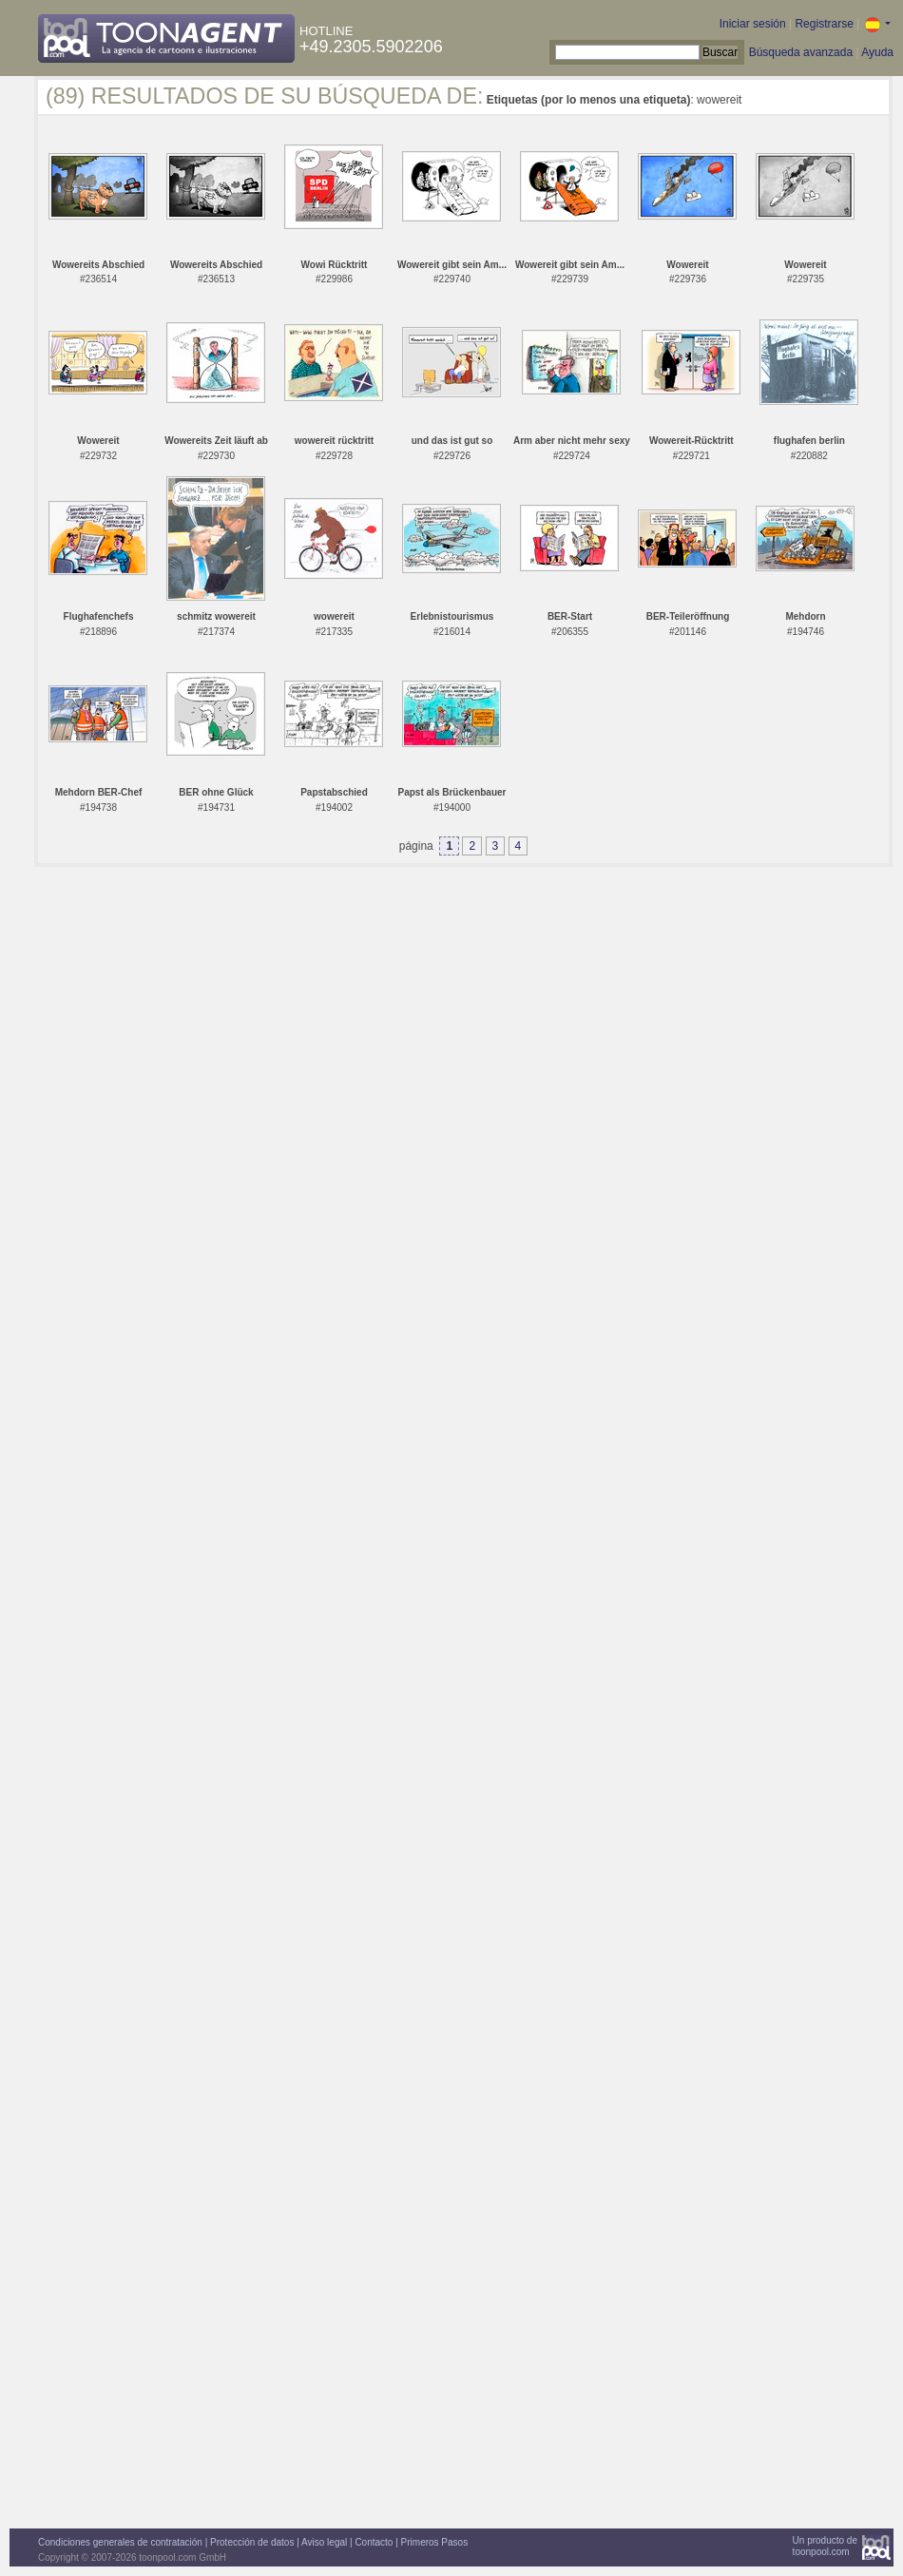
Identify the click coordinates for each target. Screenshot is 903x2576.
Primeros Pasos (435, 2542)
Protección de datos (252, 2542)
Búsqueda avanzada (801, 52)
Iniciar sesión (753, 23)
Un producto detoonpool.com (825, 2546)
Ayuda (877, 52)
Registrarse (824, 23)
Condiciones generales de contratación (120, 2542)
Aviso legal (324, 2542)
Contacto (374, 2542)
